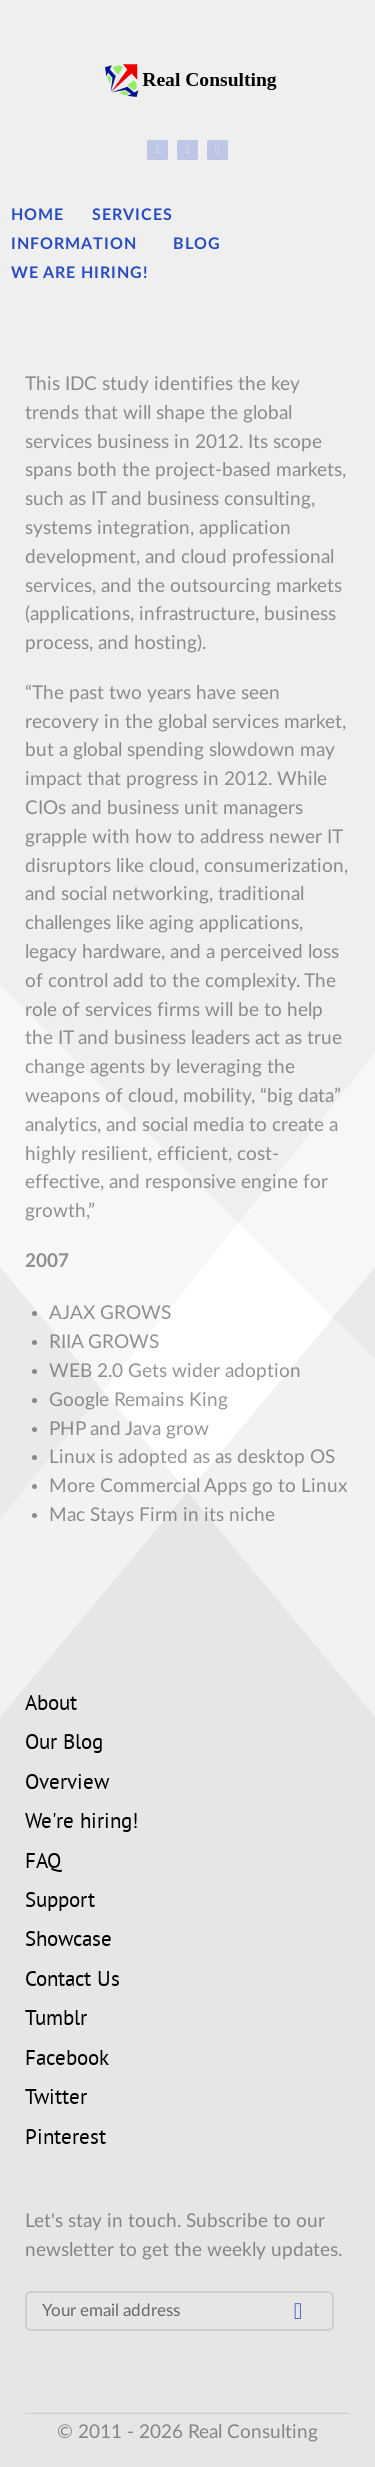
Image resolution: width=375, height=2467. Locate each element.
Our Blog (64, 1744)
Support (60, 1902)
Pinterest (65, 2139)
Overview (67, 1784)
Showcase (68, 1941)
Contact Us (72, 1981)
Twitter (56, 2099)
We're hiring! (81, 1823)
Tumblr (56, 2020)
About (51, 1705)
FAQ (43, 1863)
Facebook (67, 2060)
